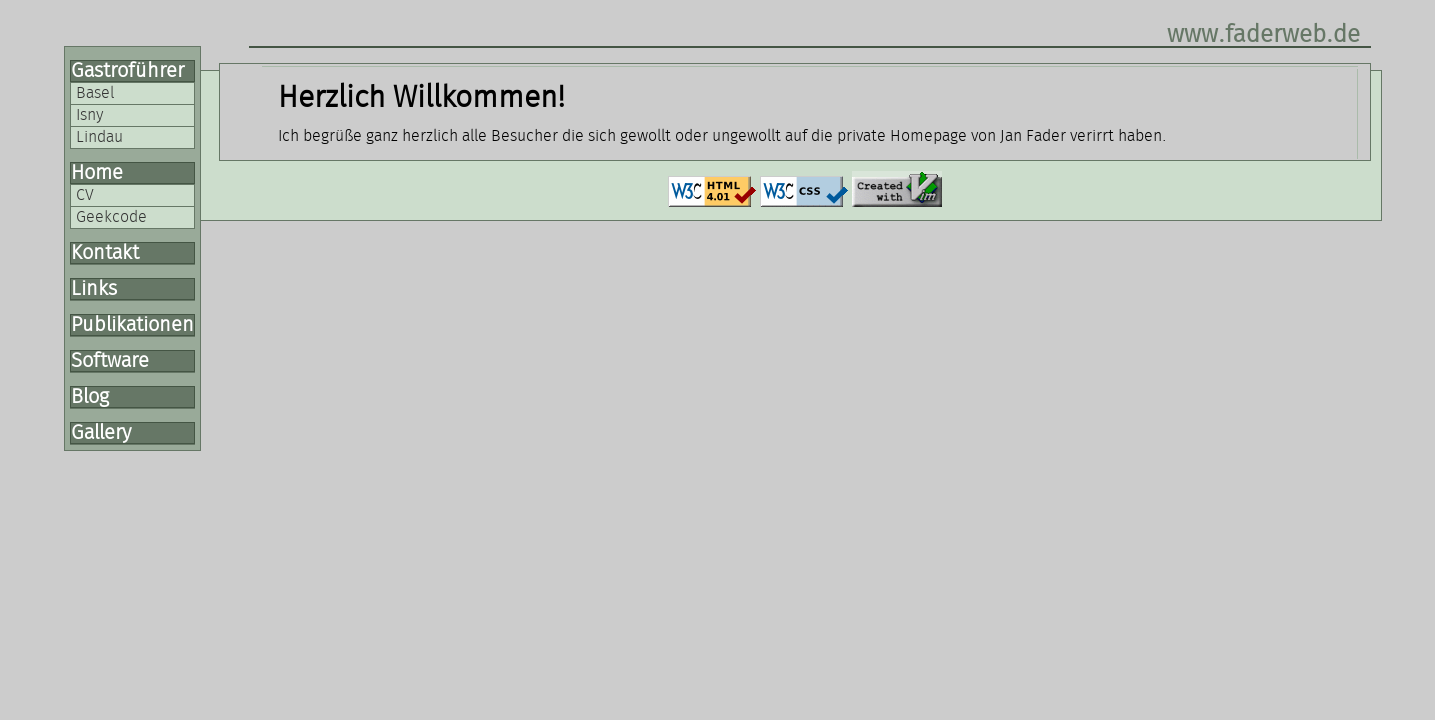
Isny (89, 115)
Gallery (101, 433)
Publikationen (132, 325)
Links (94, 289)
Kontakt (105, 253)
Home (97, 173)
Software (110, 361)
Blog (90, 397)
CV (85, 195)
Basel (95, 93)
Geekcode (111, 217)
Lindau (99, 137)
